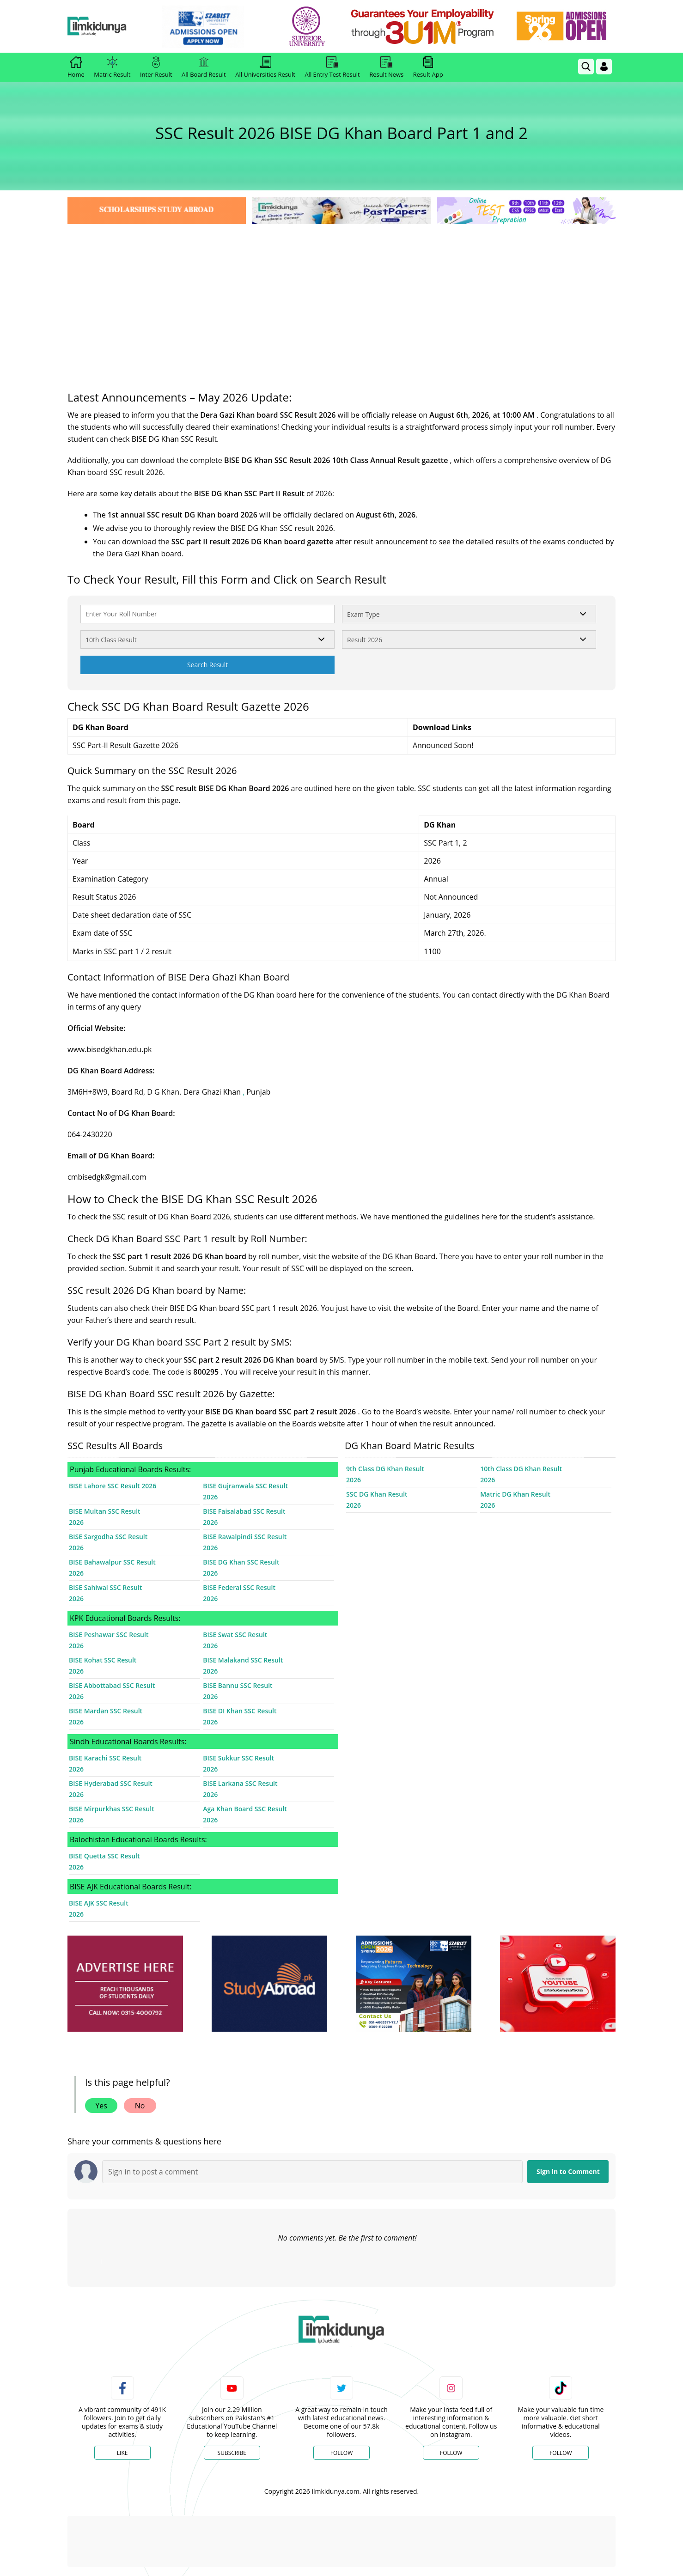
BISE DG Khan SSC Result (241, 1562)
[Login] (604, 66)
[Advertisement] (341, 295)
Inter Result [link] (156, 67)
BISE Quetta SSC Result (104, 1855)
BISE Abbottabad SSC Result (112, 1685)
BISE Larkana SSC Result (240, 1783)
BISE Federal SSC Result (239, 1587)
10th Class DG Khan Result (521, 1468)
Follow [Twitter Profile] (341, 2453)
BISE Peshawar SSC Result (108, 1634)
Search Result (207, 664)
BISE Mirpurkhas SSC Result (111, 1808)
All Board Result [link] (204, 67)
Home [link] (76, 67)
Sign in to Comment (568, 2171)
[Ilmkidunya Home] (118, 26)
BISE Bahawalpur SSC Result (112, 1562)
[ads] (125, 1984)
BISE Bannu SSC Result (237, 1685)
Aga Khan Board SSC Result (245, 1808)
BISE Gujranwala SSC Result (245, 1485)
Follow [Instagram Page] (451, 2453)
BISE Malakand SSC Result (243, 1660)
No (140, 2106)
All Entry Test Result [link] (332, 67)
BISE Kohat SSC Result (102, 1660)
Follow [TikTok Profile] (560, 2453)
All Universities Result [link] (265, 67)
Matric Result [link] (112, 67)
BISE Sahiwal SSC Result (105, 1587)
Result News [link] (386, 67)
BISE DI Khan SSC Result (239, 1710)
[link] (224, 27)
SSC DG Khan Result (377, 1494)
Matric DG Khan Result (515, 1494)
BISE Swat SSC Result (235, 1634)
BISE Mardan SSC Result (105, 1710)
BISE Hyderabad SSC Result (110, 1783)
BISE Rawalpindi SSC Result (245, 1536)
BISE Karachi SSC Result (105, 1758)
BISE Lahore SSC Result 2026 (112, 1485)
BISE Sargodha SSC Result (108, 1536)
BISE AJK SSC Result (98, 1903)
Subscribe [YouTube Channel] (232, 2453)
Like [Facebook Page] (122, 2453)
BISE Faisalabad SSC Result (244, 1511)
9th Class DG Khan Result (385, 1468)
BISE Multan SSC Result (104, 1511)
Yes (101, 2106)
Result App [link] (428, 67)
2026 (210, 1496)
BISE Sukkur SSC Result (238, 1758)
